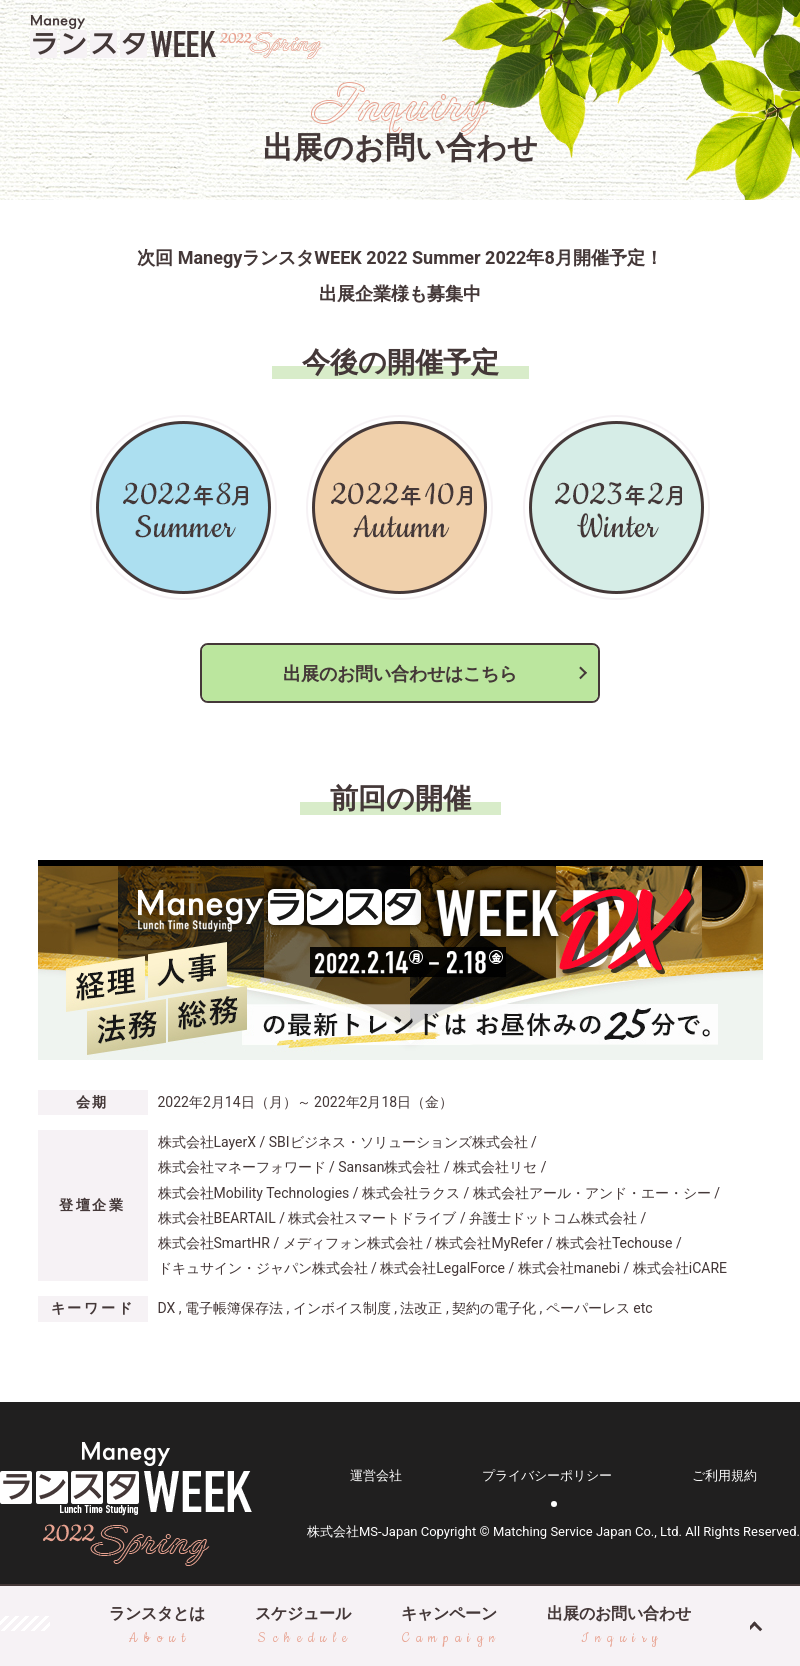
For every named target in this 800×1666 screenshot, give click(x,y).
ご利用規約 (724, 1475)
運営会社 (376, 1475)
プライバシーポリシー (547, 1475)
